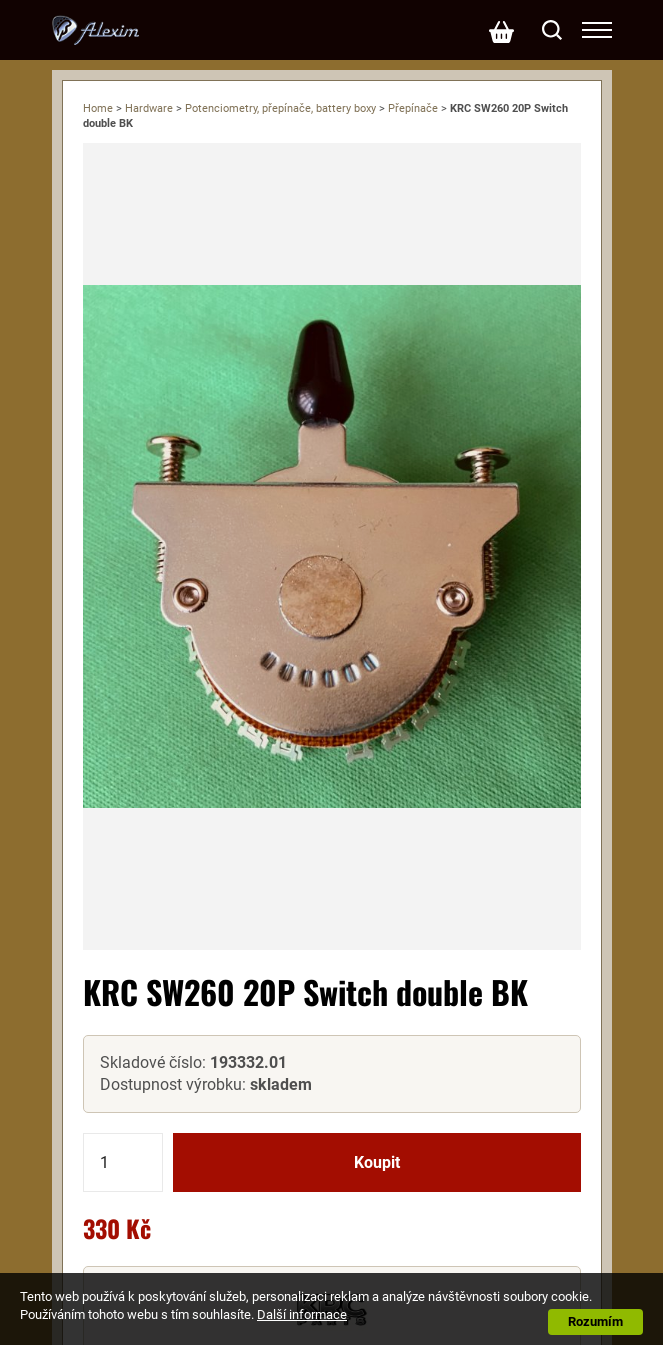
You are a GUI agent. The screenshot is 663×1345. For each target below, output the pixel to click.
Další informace (302, 1314)
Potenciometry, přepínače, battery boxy (280, 108)
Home (98, 108)
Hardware (149, 108)
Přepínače (413, 108)
